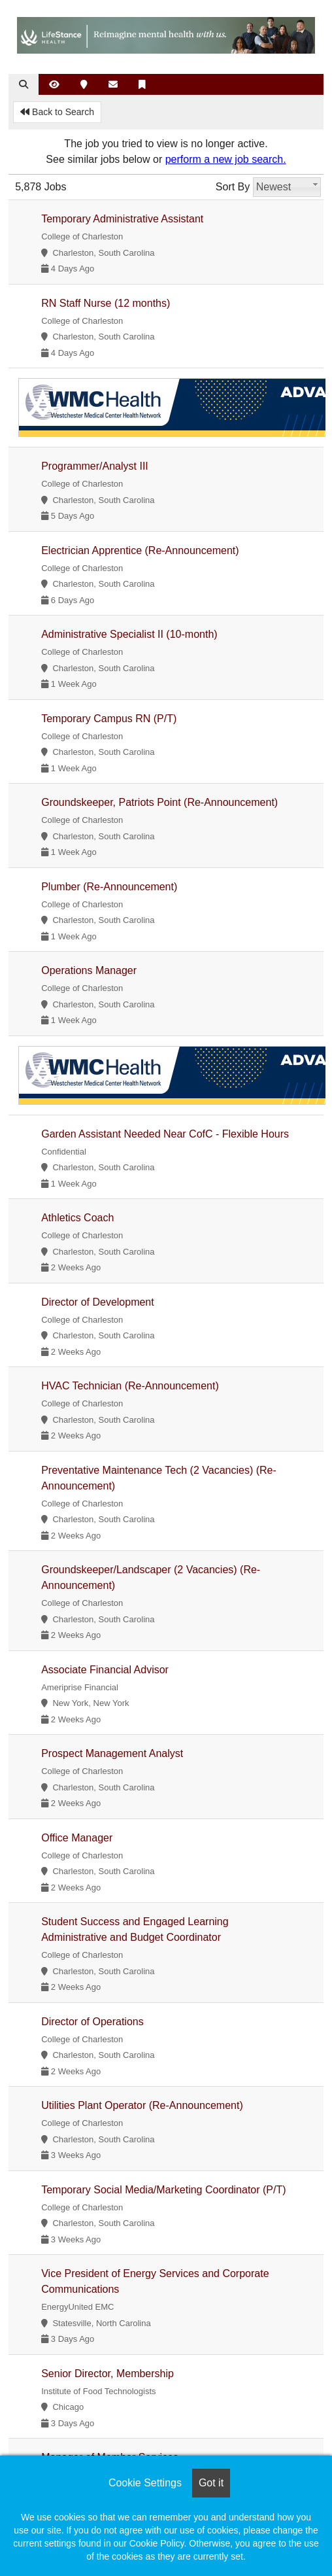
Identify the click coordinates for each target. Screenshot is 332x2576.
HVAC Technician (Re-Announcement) (130, 1385)
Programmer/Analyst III (94, 466)
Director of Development (97, 1302)
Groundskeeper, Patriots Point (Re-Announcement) (159, 802)
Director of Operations (92, 2021)
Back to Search (57, 112)
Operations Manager (89, 970)
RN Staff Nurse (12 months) (105, 303)
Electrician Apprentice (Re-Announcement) (140, 550)
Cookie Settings (145, 2482)
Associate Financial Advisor (105, 1669)
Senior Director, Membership (107, 2373)
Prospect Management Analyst (112, 1753)
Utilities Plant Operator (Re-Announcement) (142, 2105)
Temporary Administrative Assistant (122, 218)
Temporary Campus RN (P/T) (108, 718)
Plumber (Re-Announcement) (109, 886)
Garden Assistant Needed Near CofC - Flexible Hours (165, 1134)
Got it (211, 2482)
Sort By (233, 186)
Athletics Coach (77, 1217)
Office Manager (76, 1837)
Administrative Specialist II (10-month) (129, 634)
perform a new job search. (225, 159)
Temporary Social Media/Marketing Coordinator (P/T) (163, 2189)
